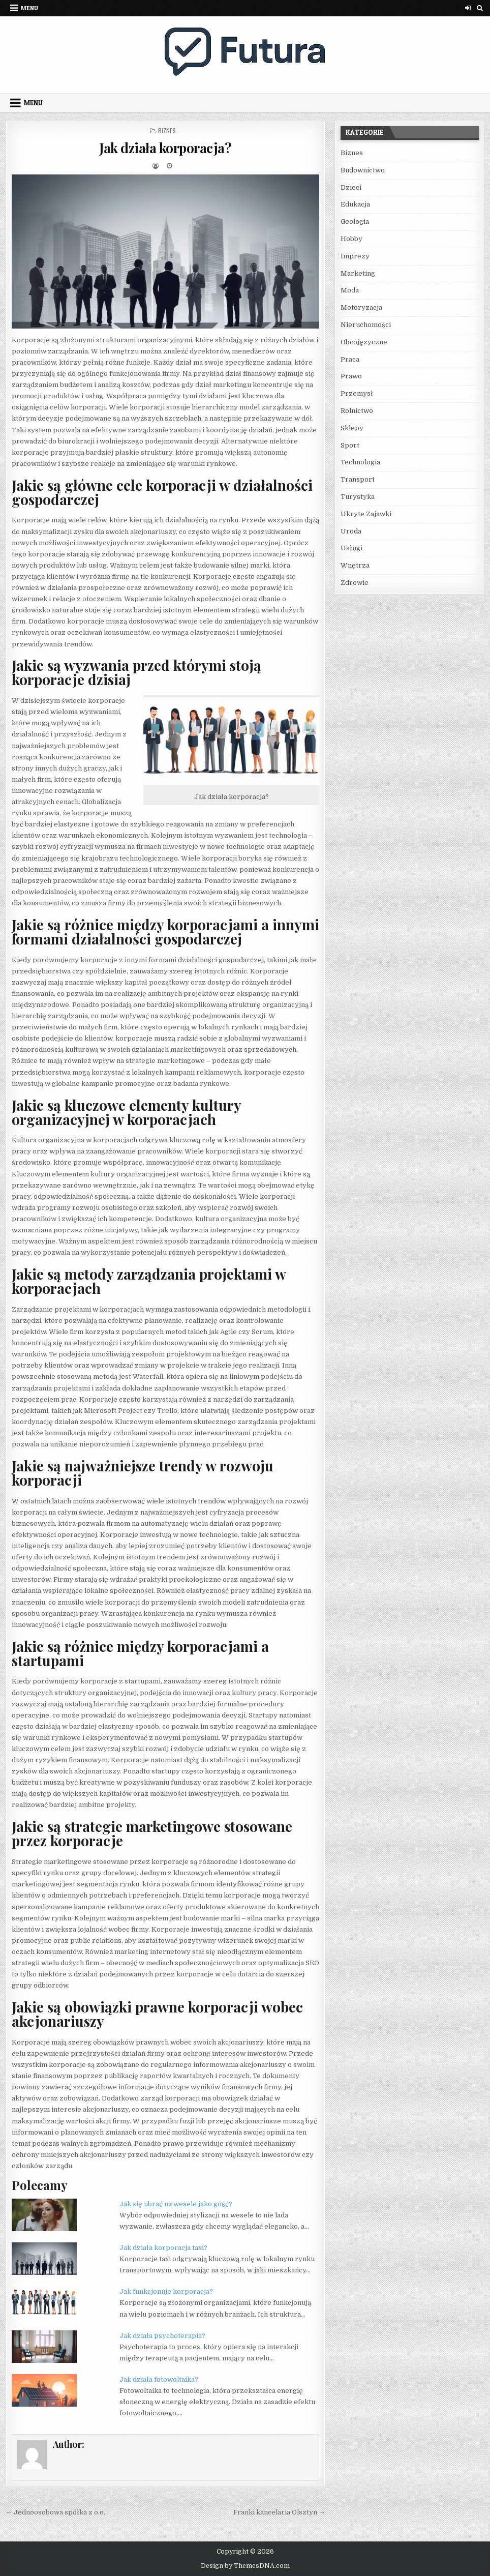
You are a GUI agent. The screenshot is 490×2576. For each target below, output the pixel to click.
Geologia (355, 221)
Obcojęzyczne (364, 342)
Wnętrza (355, 565)
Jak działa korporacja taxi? (163, 2248)
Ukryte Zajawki (366, 514)
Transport (358, 479)
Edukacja (355, 204)
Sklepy (352, 428)
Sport (350, 445)
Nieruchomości (366, 325)
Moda (350, 290)
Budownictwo (363, 170)
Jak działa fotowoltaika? (158, 2379)
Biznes (167, 130)
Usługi (351, 548)
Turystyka (358, 496)
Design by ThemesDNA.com (245, 2565)
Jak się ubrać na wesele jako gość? (175, 2204)
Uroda (351, 531)
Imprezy (355, 256)
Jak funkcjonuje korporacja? (166, 2291)
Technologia (360, 462)
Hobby (351, 239)
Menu (29, 8)
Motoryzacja (361, 307)
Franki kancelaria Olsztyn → (279, 2512)
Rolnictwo (357, 410)
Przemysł (357, 393)
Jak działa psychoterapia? (162, 2336)
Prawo (351, 376)
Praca (350, 359)
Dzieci (351, 187)
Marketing (358, 273)
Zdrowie (355, 582)
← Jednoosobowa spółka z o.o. (55, 2512)
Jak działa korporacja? (165, 148)
